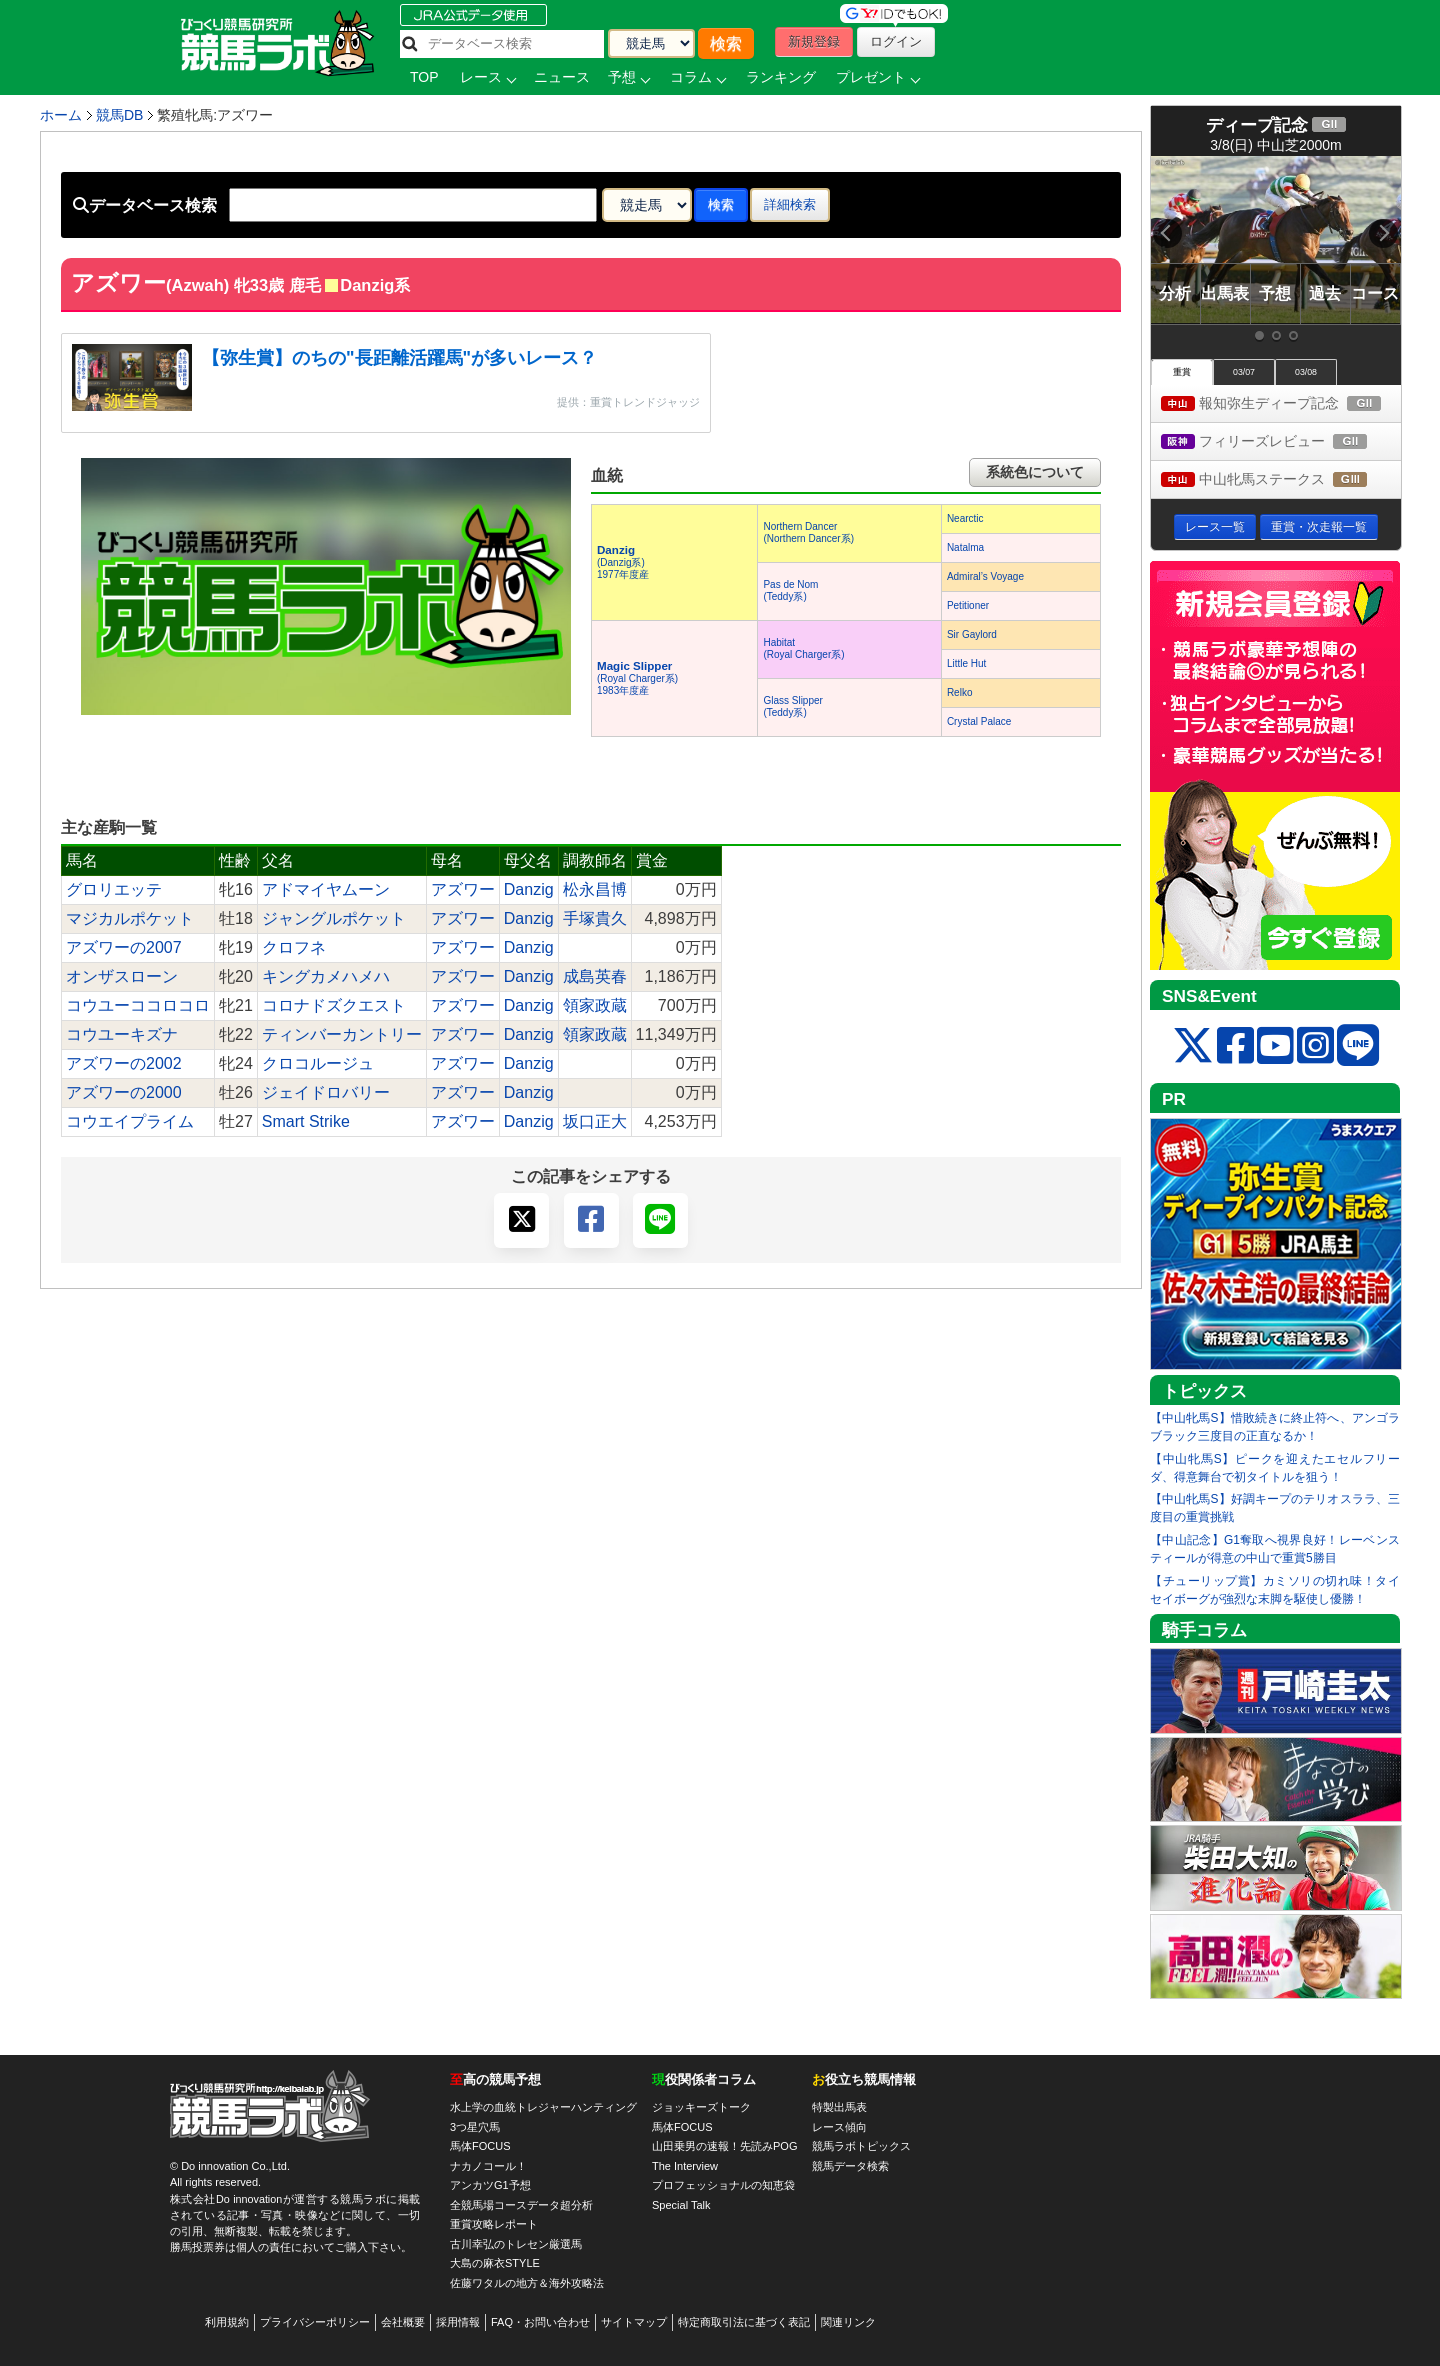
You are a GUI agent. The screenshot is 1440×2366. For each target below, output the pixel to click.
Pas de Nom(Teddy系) (790, 590)
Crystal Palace (979, 721)
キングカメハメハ (326, 976)
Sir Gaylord (972, 634)
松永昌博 (595, 889)
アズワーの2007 (124, 947)
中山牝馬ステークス (1281, 480)
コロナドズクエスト (334, 1005)
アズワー (463, 889)
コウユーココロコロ (138, 1005)
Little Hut (966, 663)
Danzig (529, 889)
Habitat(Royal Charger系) (803, 648)
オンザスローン (122, 976)
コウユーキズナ (122, 1034)
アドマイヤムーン (326, 889)
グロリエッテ (114, 889)
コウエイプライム (130, 1121)
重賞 (1182, 372)
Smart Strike (306, 1121)
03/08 (1306, 372)
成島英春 (595, 976)
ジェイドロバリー (326, 1092)
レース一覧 (1215, 527)
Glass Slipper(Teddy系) (792, 706)
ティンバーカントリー (342, 1034)
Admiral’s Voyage (985, 576)
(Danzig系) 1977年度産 (623, 562)
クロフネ (294, 947)
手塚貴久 (595, 918)
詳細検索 (790, 204)
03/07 (1244, 372)
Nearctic (965, 518)
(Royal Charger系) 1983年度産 (637, 678)
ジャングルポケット (334, 918)
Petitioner (968, 605)
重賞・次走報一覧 (1319, 527)
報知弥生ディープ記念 (1281, 404)
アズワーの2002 (124, 1063)
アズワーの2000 (124, 1092)
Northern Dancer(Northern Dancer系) (808, 532)
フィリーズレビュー (1281, 442)
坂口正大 (595, 1121)
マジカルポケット (130, 918)
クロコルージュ (318, 1063)
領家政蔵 (595, 1005)
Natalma (965, 547)
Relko (960, 692)
